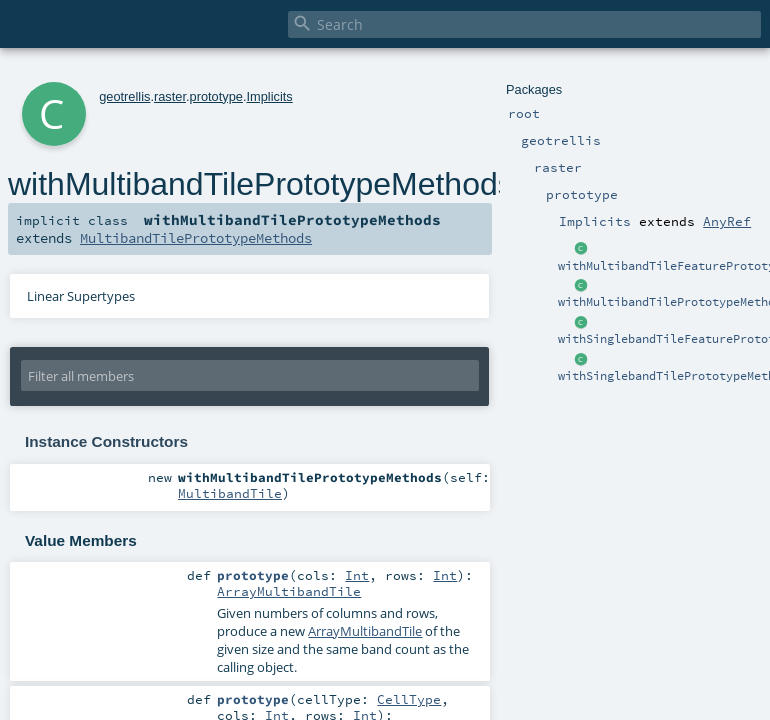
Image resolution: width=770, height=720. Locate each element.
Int (357, 575)
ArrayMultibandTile (289, 591)
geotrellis (124, 96)
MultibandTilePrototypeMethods (196, 238)
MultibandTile (230, 493)
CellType (409, 699)
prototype (216, 96)
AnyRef (727, 221)
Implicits (269, 96)
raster (170, 96)
